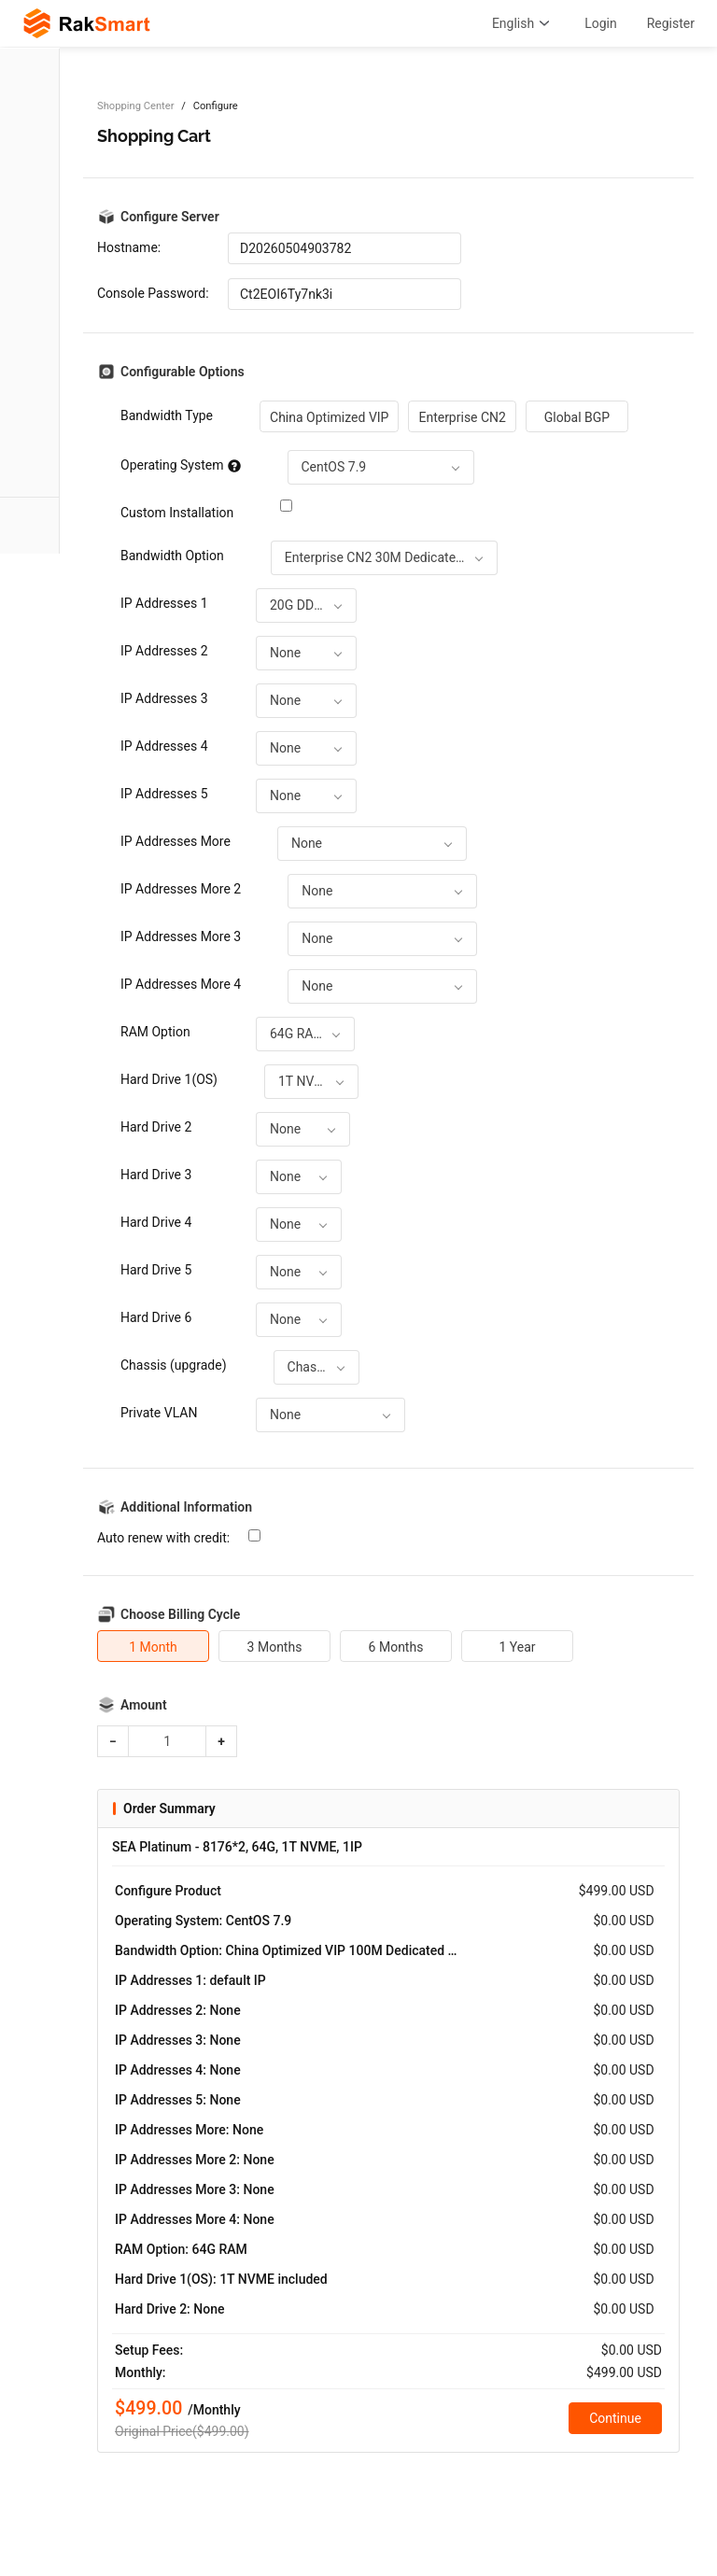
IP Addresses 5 (164, 793)
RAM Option (155, 1031)
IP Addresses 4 (164, 746)
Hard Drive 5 (155, 1269)
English (523, 23)
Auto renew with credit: (163, 1537)
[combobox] (381, 467)
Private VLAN (158, 1412)
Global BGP (577, 417)
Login (600, 23)
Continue (615, 2418)
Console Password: (153, 293)
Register (671, 23)
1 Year (517, 1647)
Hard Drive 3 (155, 1174)
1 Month (153, 1647)
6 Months (396, 1647)
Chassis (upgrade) (173, 1365)
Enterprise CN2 (462, 417)
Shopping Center (135, 106)
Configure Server (169, 216)
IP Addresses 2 (164, 650)
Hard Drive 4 (155, 1222)
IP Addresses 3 (164, 698)
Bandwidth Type (166, 415)
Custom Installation (176, 512)
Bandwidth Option (172, 555)
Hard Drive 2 (155, 1126)
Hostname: (129, 247)
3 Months (274, 1647)
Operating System (180, 464)
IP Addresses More (175, 841)
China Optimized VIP (329, 417)
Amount (143, 1704)
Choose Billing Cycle (180, 1614)
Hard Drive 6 (155, 1317)
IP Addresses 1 (164, 603)
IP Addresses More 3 (180, 936)
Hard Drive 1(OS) (169, 1079)
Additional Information (186, 1506)
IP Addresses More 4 (180, 984)
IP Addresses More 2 (180, 888)
